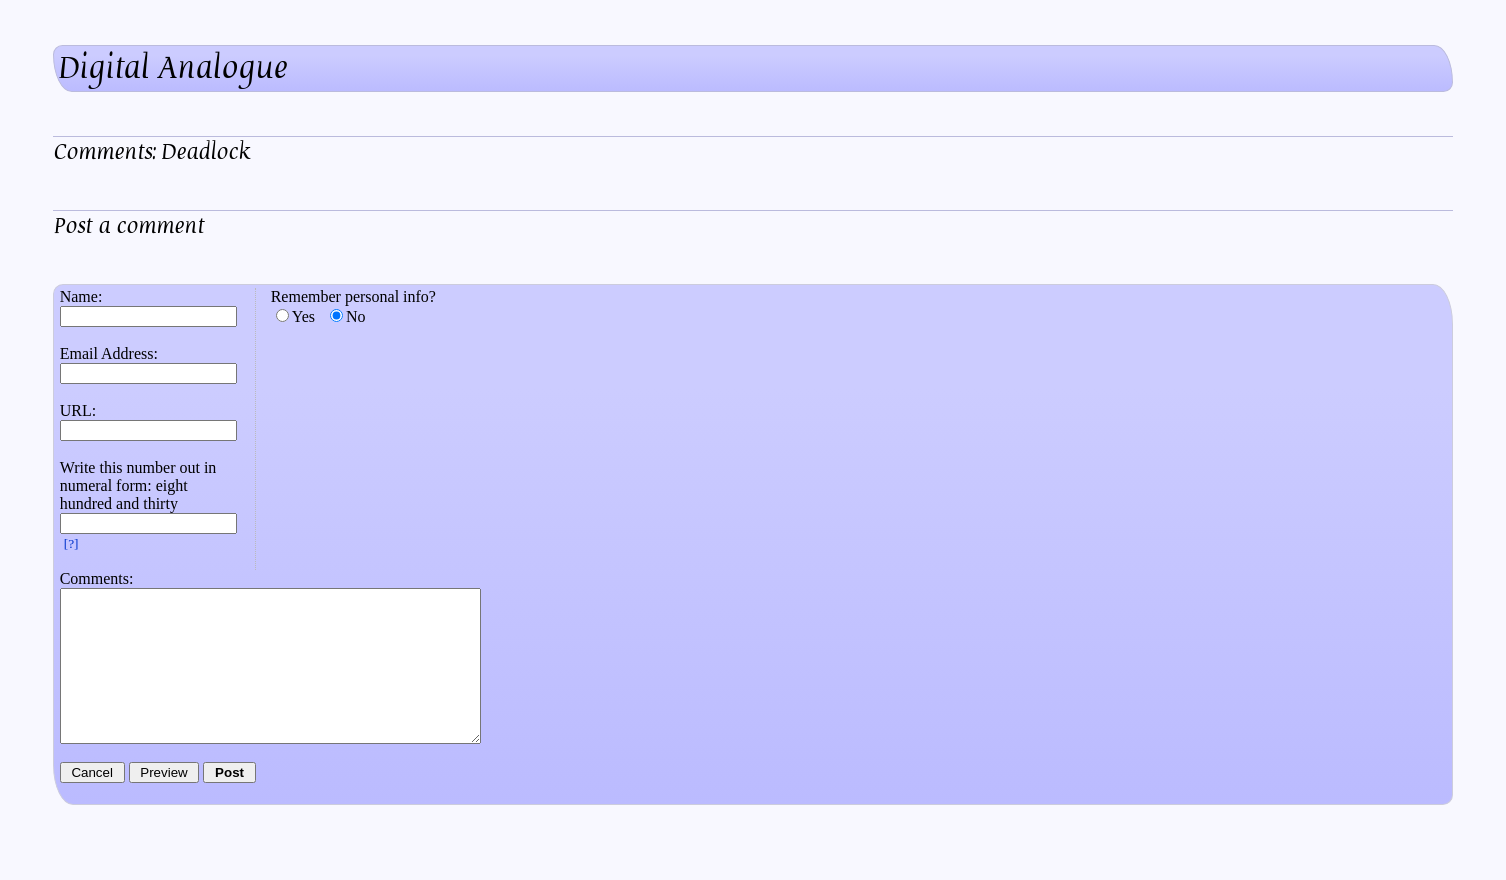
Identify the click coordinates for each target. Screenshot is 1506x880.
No (356, 316)
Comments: (97, 578)
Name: (81, 296)
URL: (78, 410)
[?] (71, 543)
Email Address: (109, 353)
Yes (303, 316)
